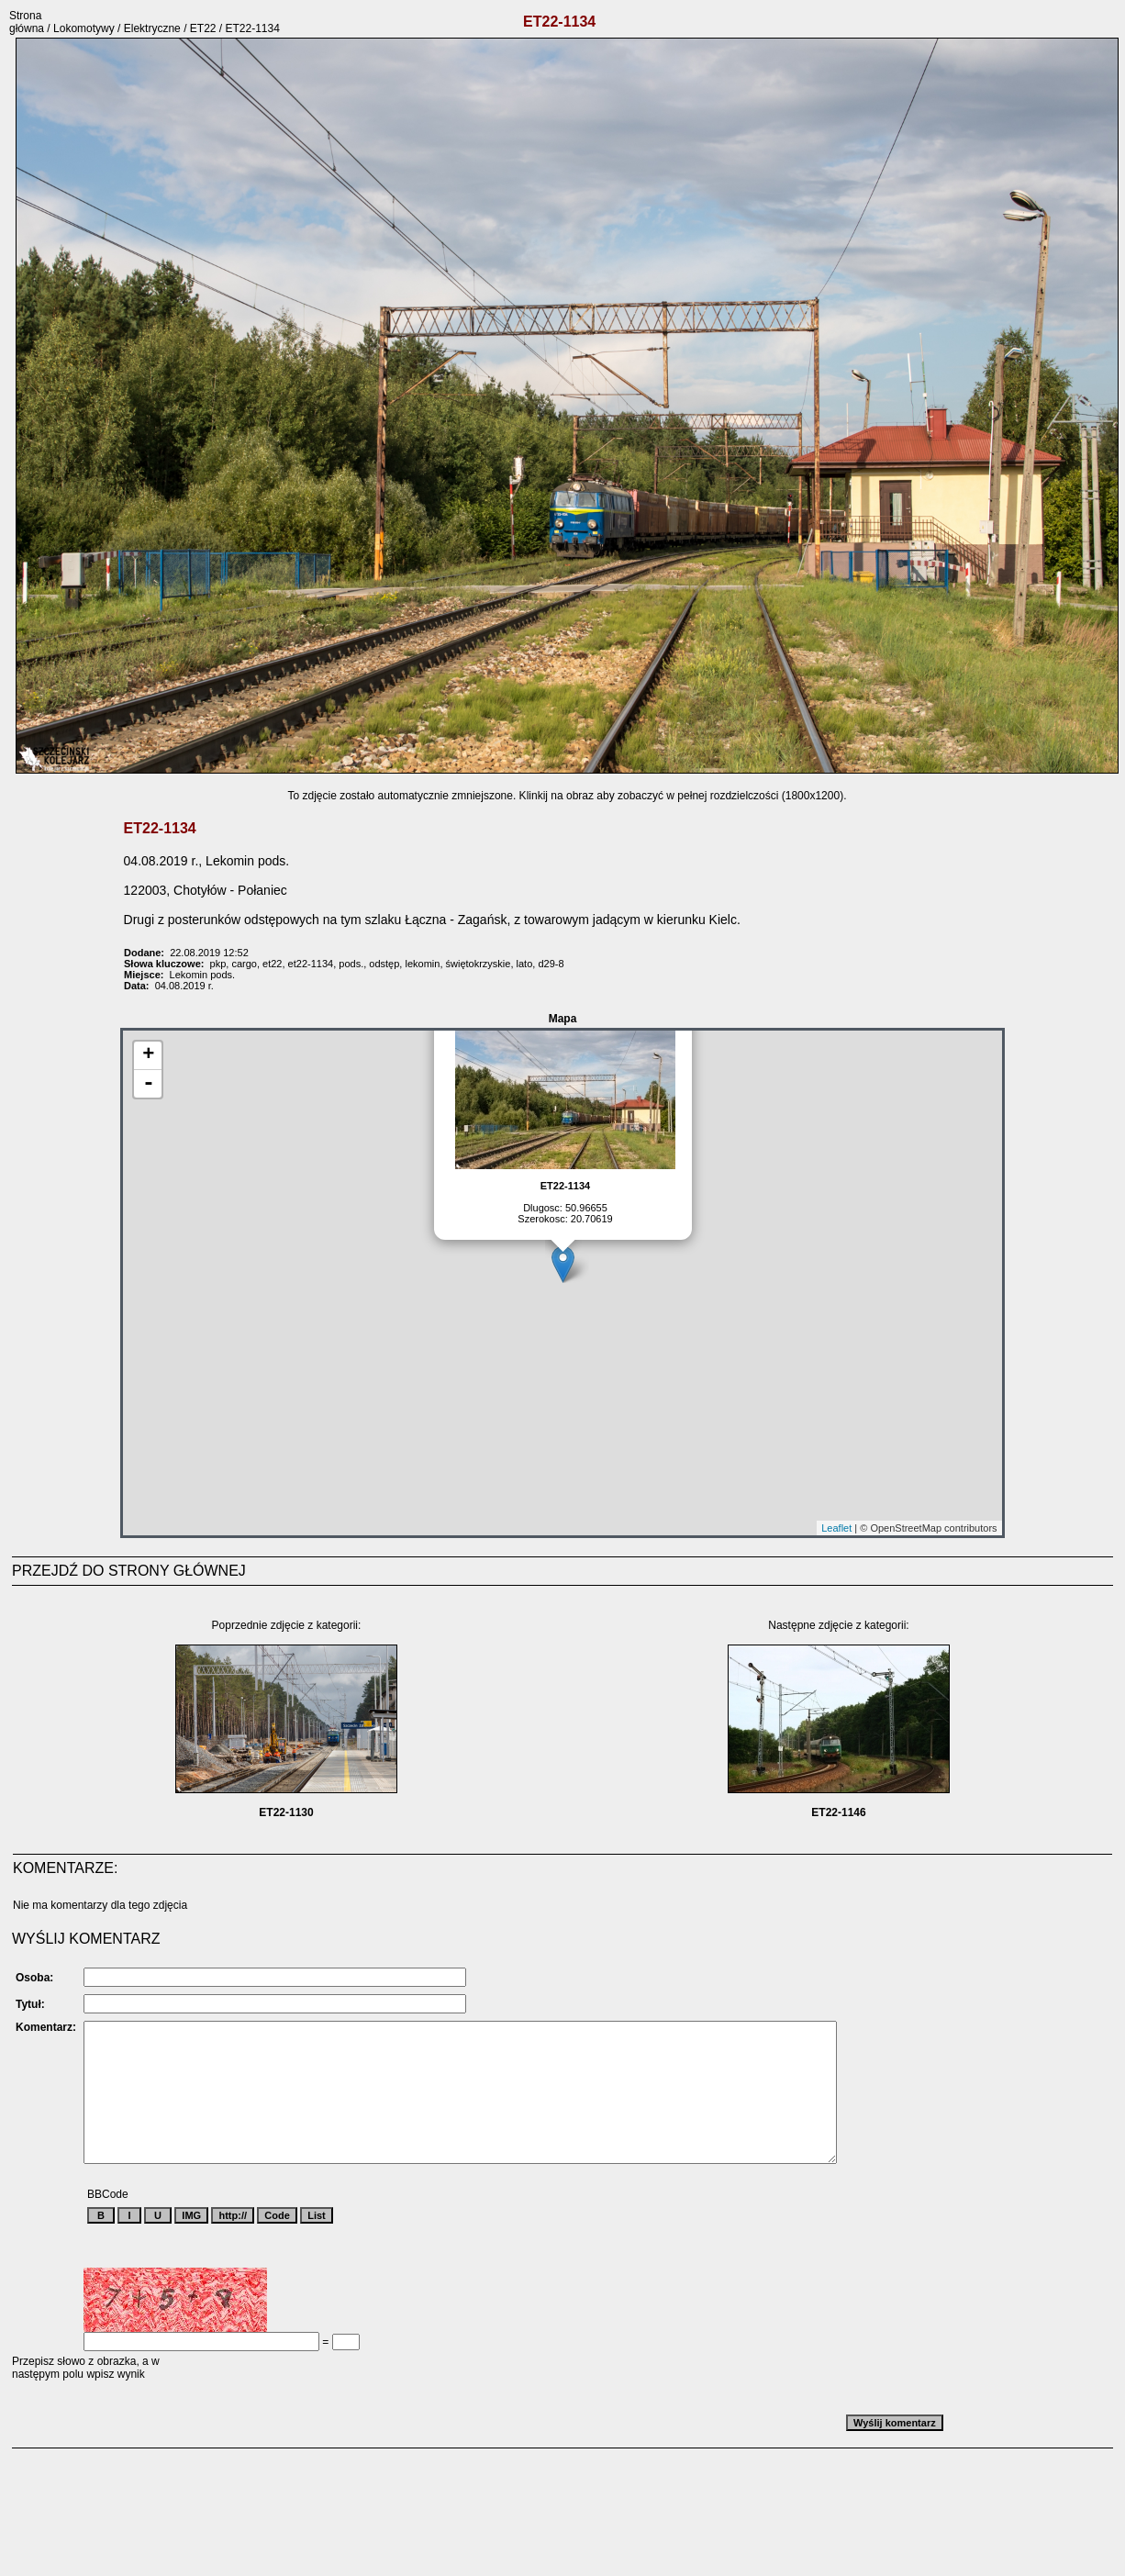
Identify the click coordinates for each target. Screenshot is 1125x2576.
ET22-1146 (838, 1812)
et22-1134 (311, 963)
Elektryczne (152, 28)
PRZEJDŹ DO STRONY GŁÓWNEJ (129, 1570)
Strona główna (26, 22)
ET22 (203, 28)
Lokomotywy (84, 28)
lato (525, 963)
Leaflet (836, 1527)
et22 (272, 963)
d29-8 (550, 963)
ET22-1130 (286, 1812)
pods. (351, 963)
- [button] (148, 1084)
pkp (218, 963)
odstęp (384, 963)
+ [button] (148, 1055)
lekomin (422, 963)
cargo (244, 963)
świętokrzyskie (478, 963)
